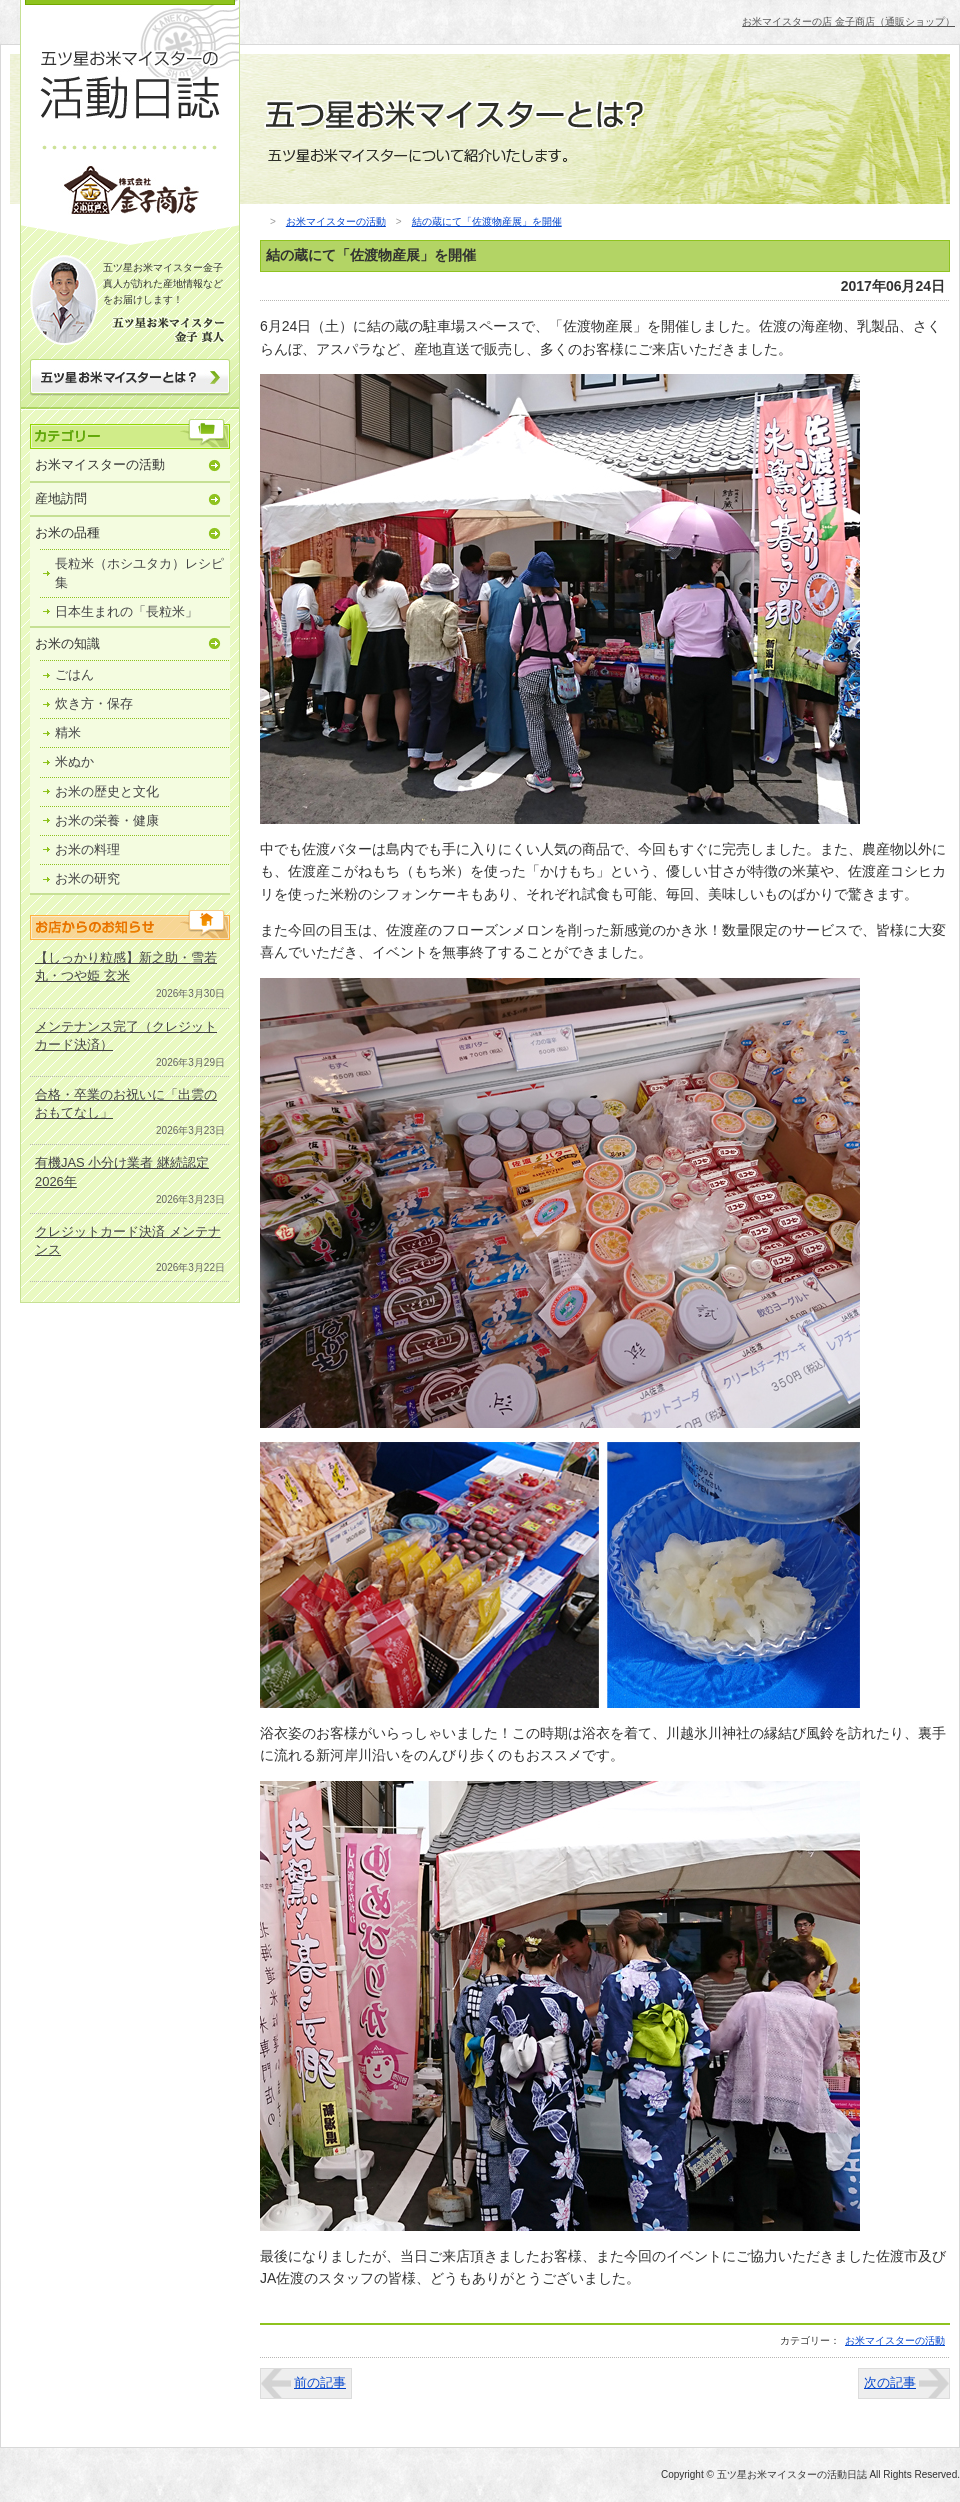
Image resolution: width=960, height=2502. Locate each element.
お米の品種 (67, 532)
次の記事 (890, 2382)
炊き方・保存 (94, 703)
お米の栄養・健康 (107, 820)
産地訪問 (61, 498)
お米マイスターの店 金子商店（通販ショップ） (848, 21)
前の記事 (320, 2382)
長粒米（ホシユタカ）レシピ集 (139, 572)
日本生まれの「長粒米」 (126, 611)
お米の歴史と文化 (107, 791)
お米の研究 (87, 878)
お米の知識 (67, 643)
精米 (68, 732)
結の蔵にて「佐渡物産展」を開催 (487, 221)
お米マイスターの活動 (100, 464)
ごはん (74, 674)
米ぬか (74, 761)
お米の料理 (87, 849)
